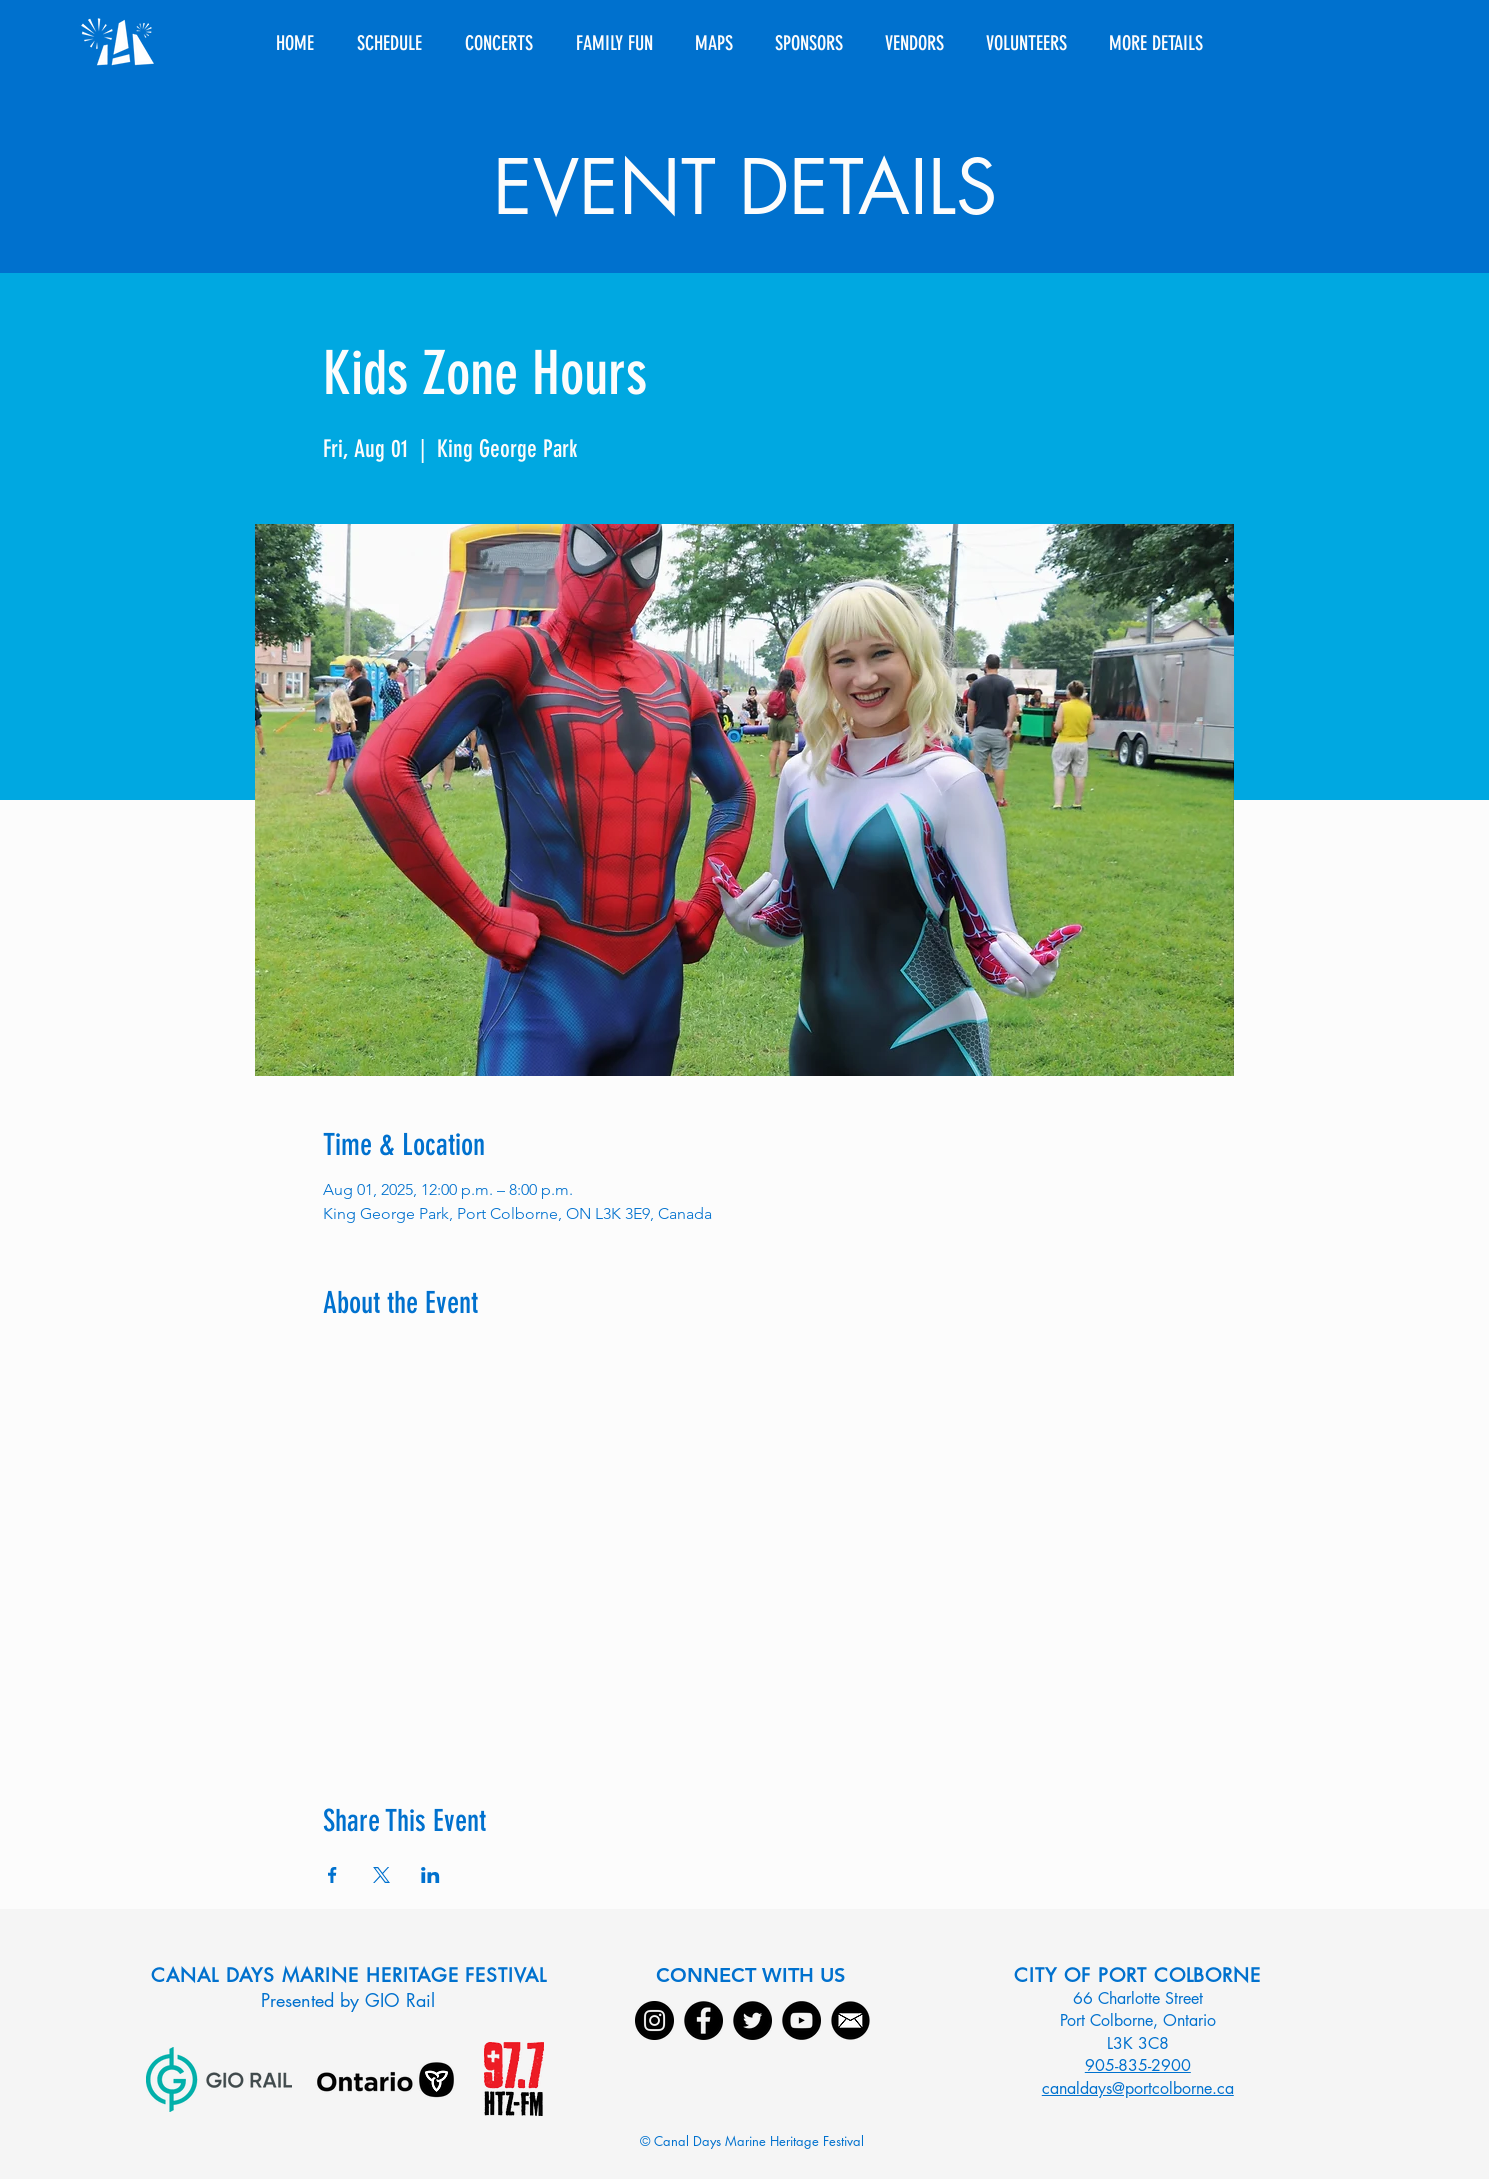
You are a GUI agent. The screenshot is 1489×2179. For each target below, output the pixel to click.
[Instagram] (654, 2020)
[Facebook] (703, 2020)
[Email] (850, 2020)
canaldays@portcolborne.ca (1138, 2088)
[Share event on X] (381, 1875)
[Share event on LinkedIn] (430, 1875)
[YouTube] (801, 2020)
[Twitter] (752, 2020)
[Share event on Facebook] (332, 1875)
